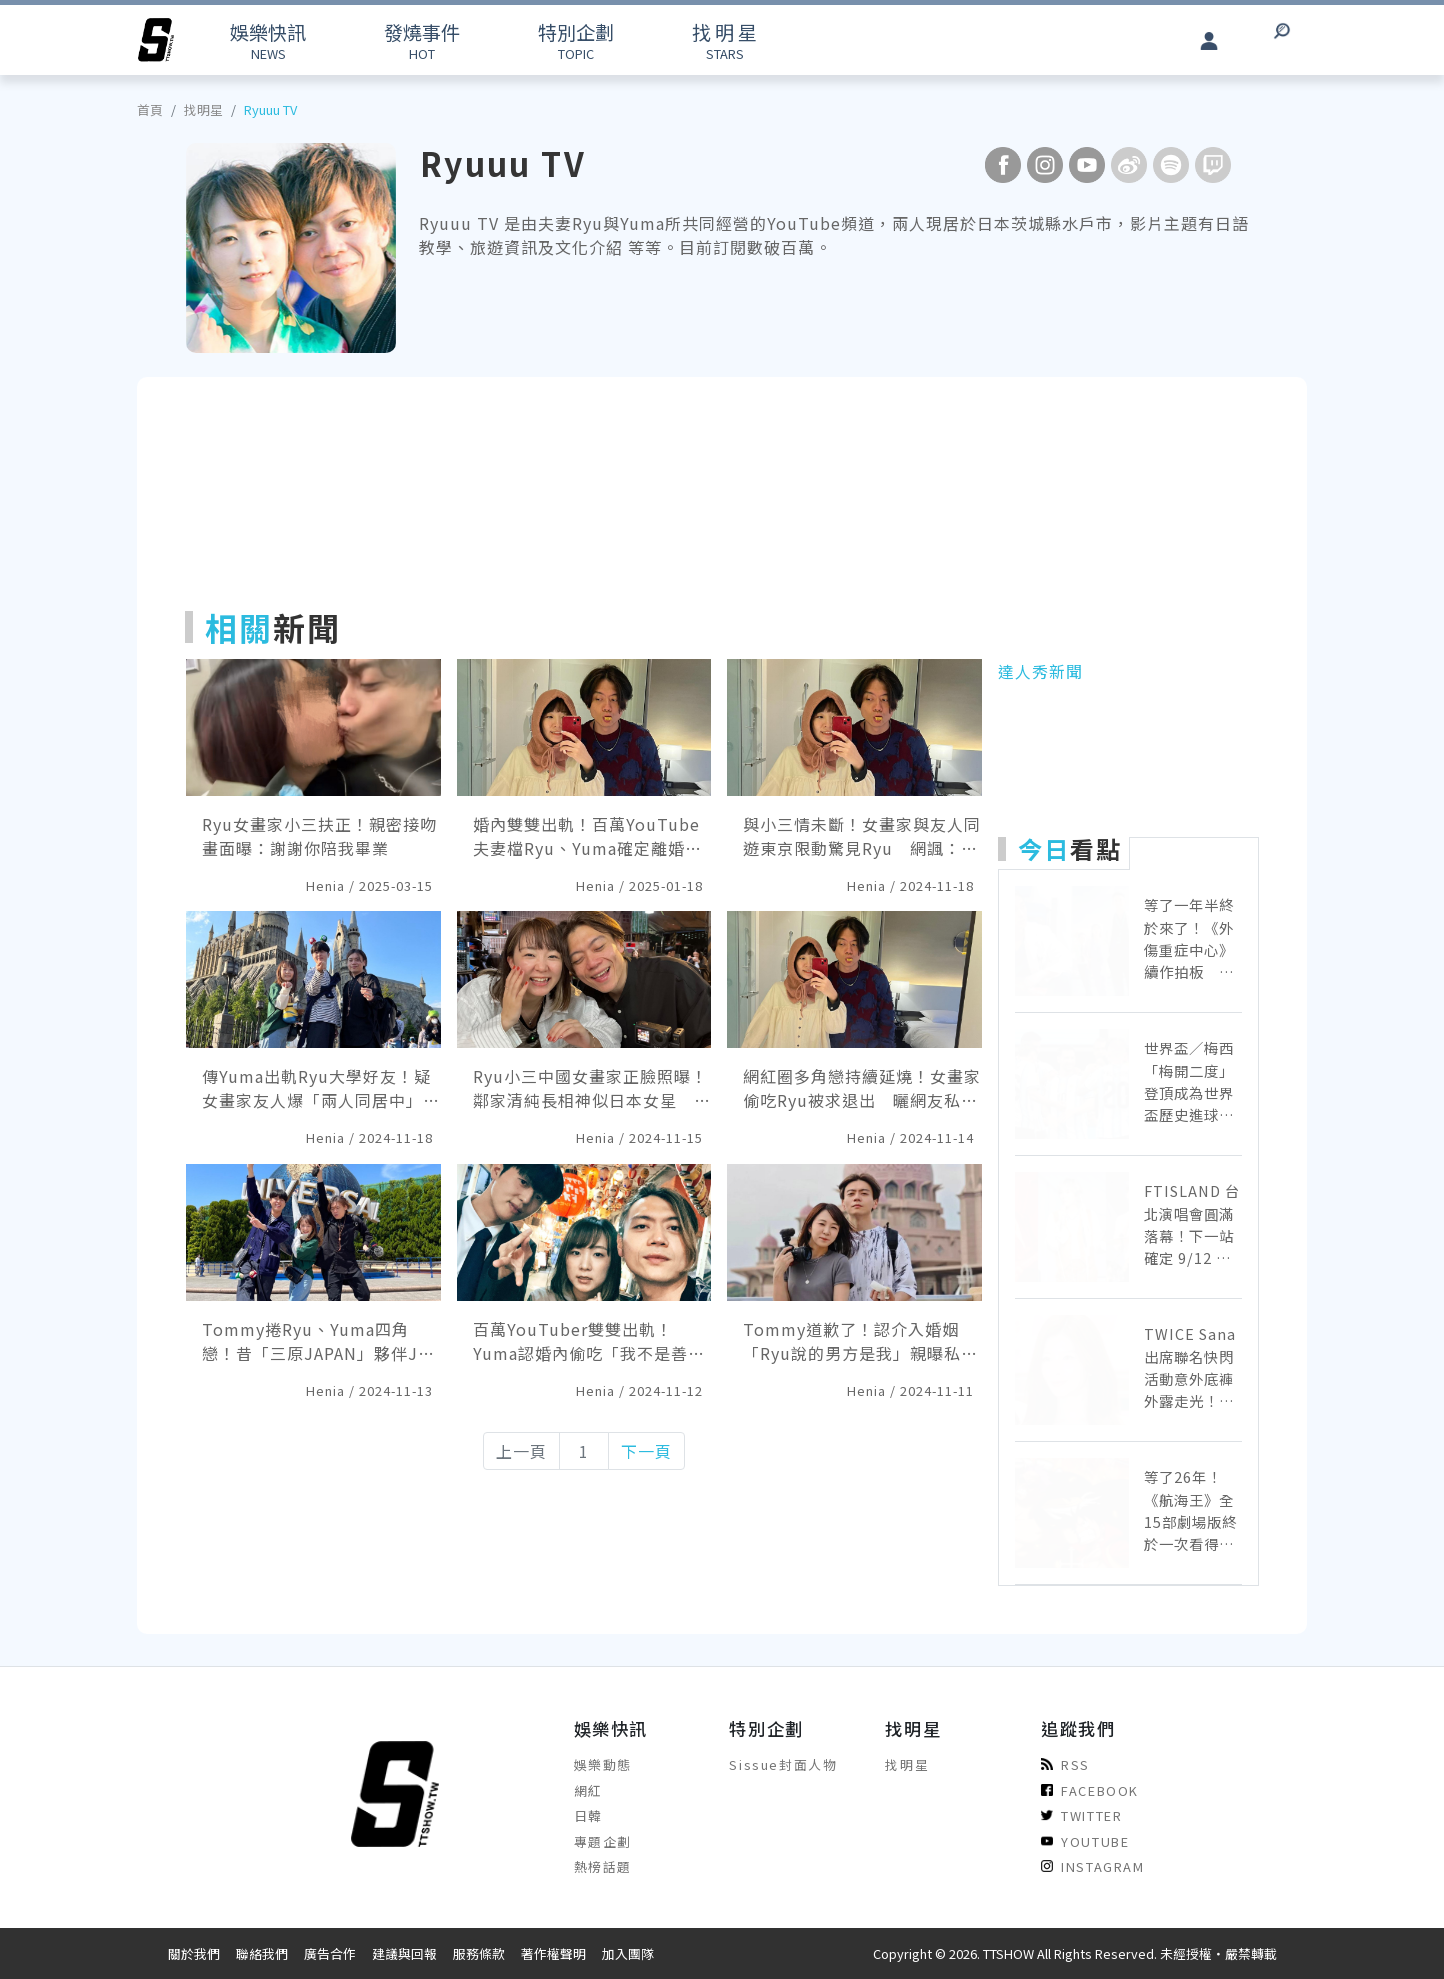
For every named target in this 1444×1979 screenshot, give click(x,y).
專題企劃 (603, 1841)
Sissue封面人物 (783, 1764)
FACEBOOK (1090, 1790)
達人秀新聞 (1040, 671)
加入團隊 (628, 1953)
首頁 (150, 109)
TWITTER (1081, 1815)
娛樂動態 (603, 1764)
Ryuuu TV (270, 109)
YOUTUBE (1085, 1841)
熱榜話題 (603, 1866)
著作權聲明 (553, 1953)
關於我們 (194, 1953)
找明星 (203, 109)
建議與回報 (404, 1953)
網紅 (588, 1790)
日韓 (588, 1815)
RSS (1065, 1764)
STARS (724, 40)
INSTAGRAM (1092, 1866)
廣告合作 (330, 1953)
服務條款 (479, 1953)
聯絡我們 (262, 1953)
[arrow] (156, 40)
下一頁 (646, 1451)
